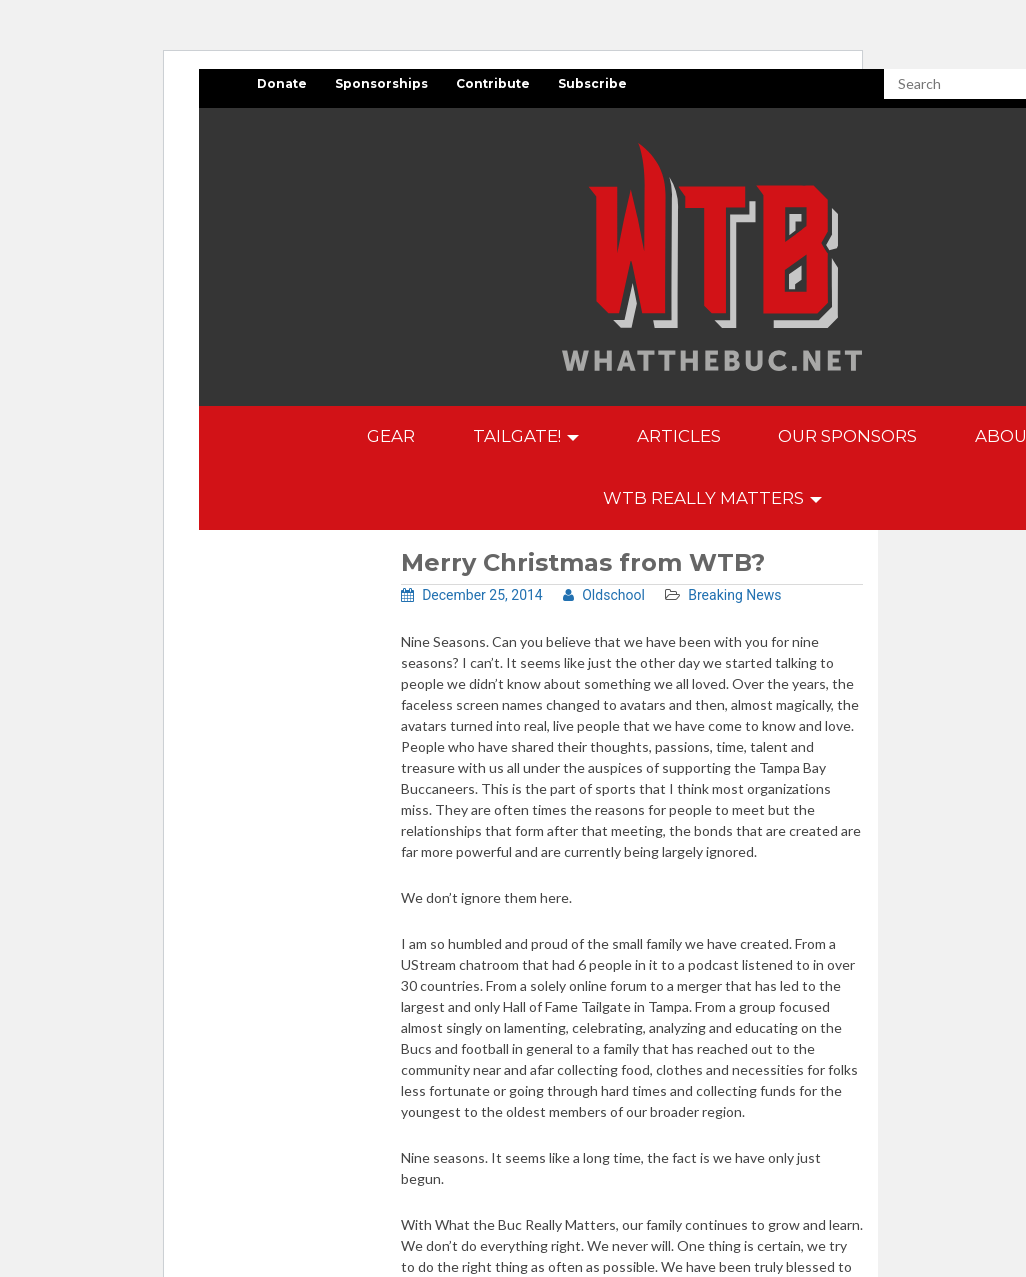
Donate (282, 83)
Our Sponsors (847, 436)
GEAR (391, 436)
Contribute (493, 83)
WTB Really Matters (712, 498)
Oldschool (604, 595)
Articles (679, 436)
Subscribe (592, 83)
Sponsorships (381, 83)
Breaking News (734, 595)
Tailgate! (526, 436)
